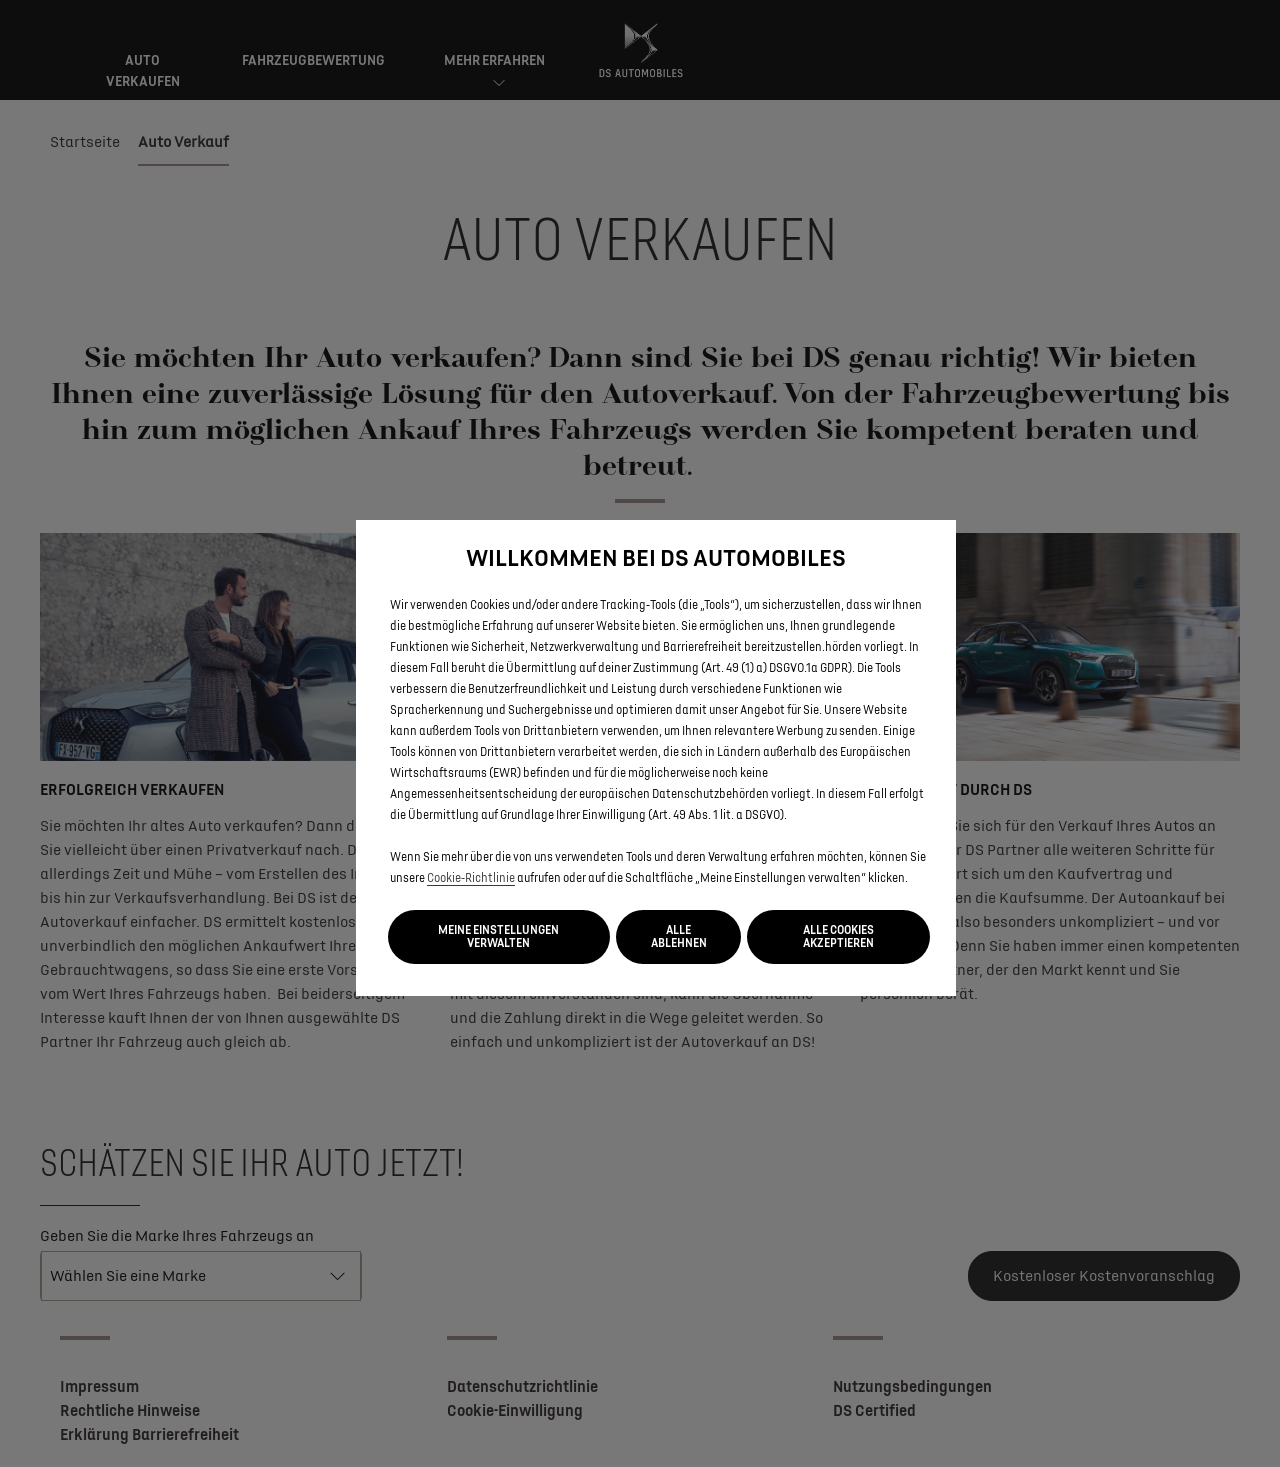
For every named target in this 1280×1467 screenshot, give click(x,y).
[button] (499, 937)
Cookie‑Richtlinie (471, 878)
